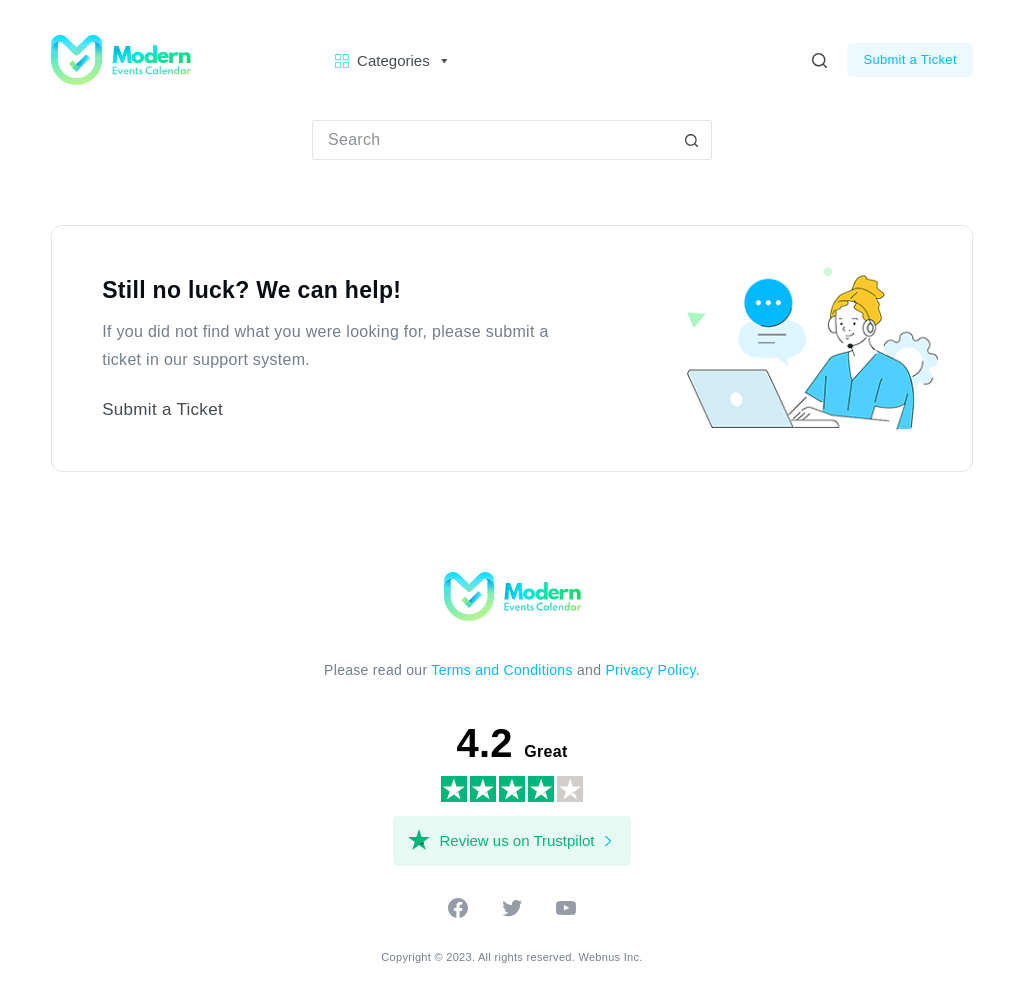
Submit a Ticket (909, 59)
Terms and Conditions (501, 670)
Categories (404, 61)
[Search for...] (492, 140)
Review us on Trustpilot (516, 840)
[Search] (819, 60)
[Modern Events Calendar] (512, 595)
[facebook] (458, 914)
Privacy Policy (650, 670)
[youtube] (566, 914)
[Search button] (692, 140)
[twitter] (512, 914)
